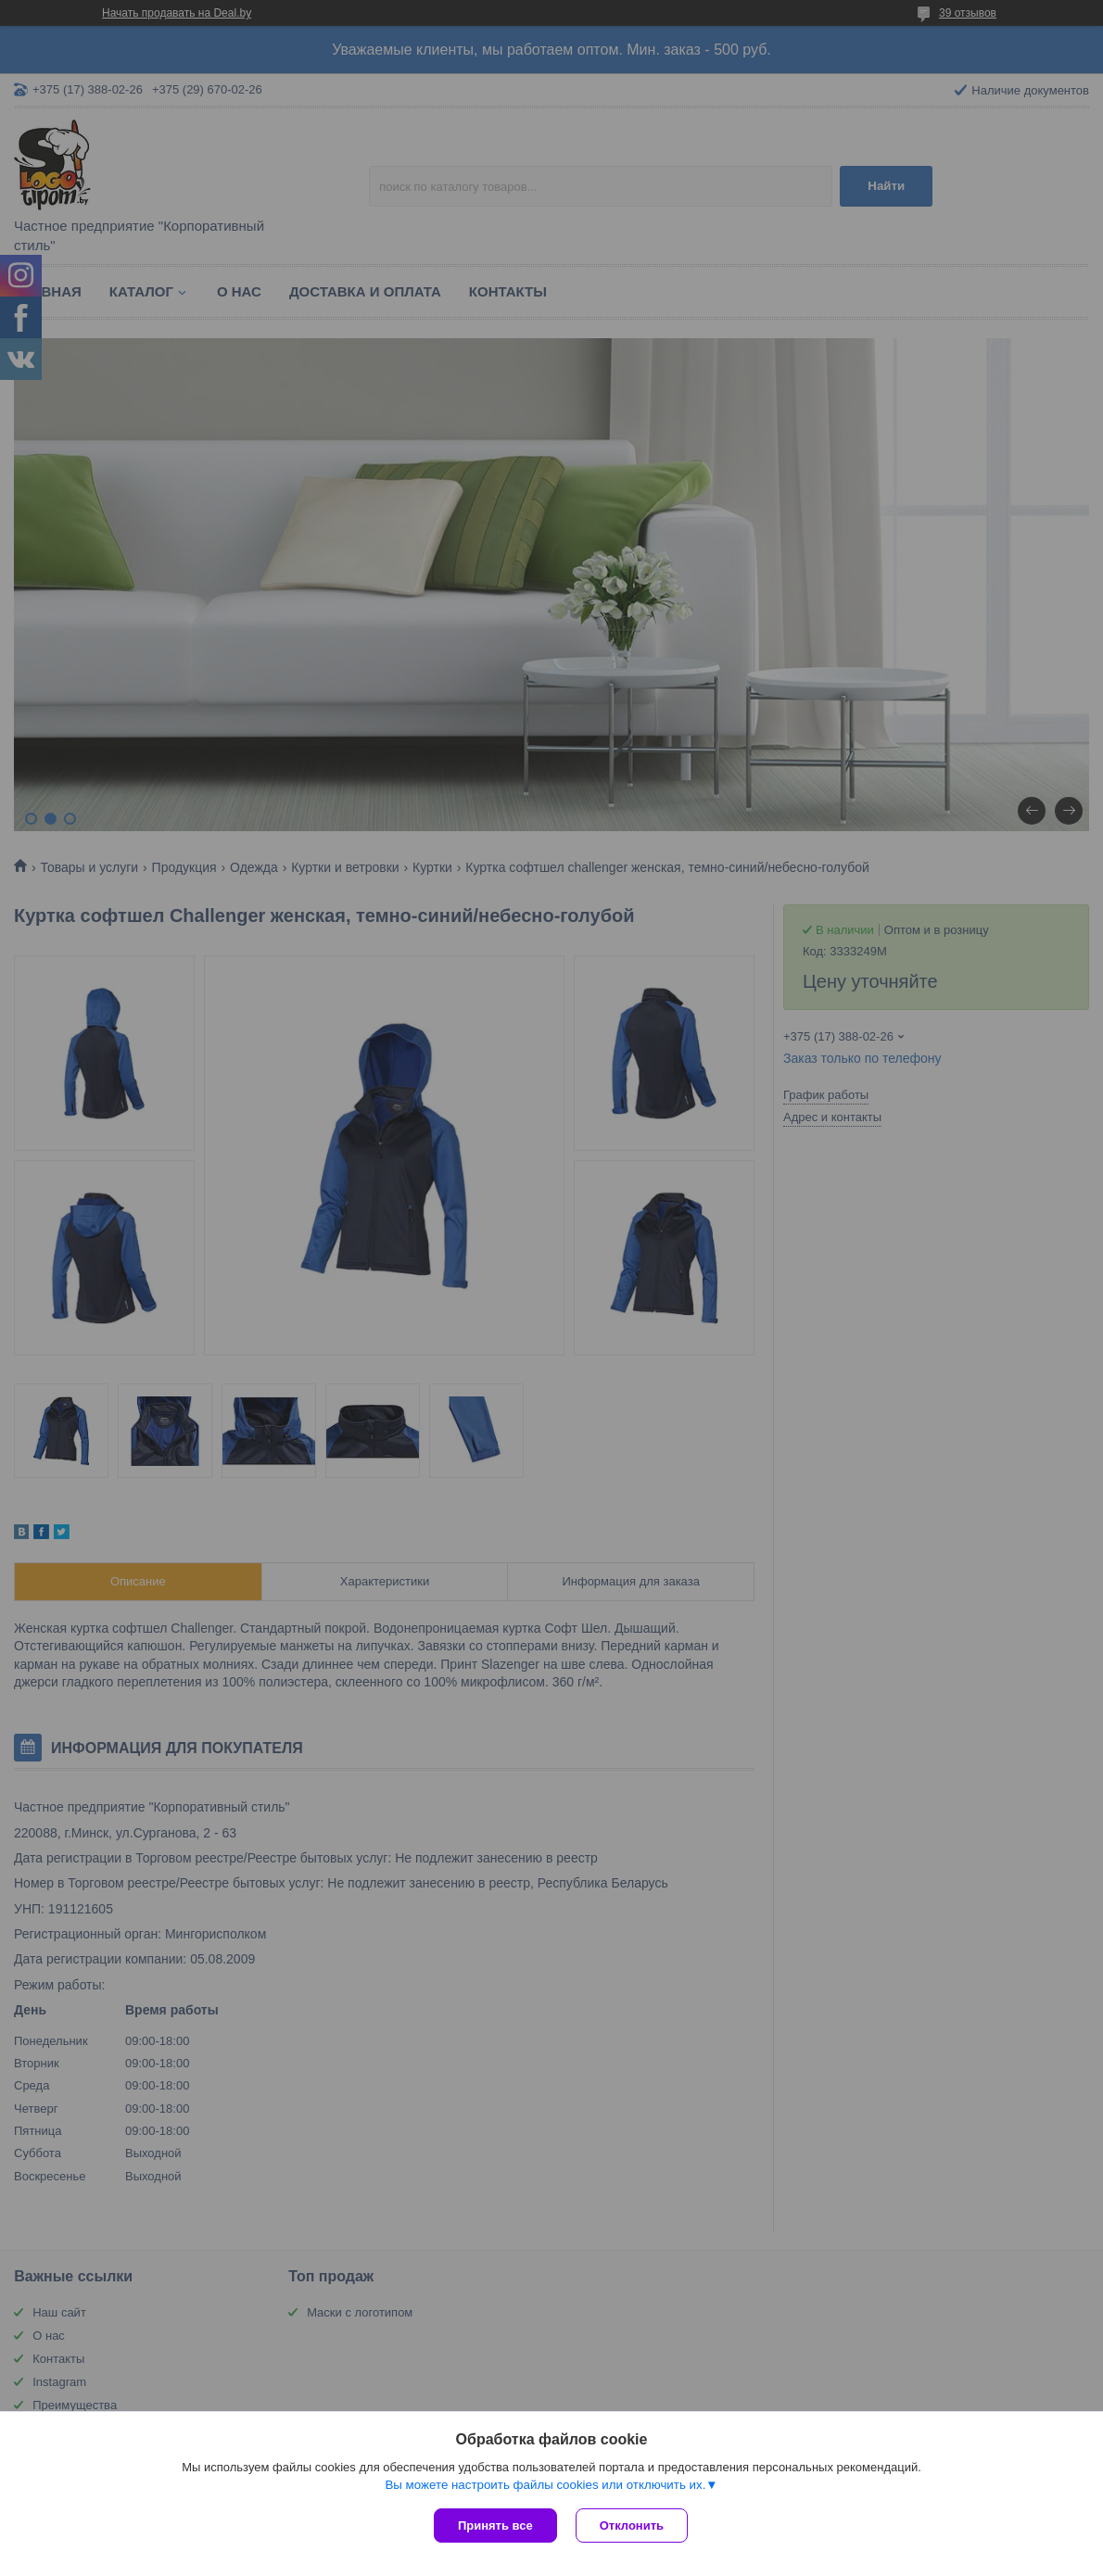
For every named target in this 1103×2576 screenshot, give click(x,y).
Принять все (495, 2525)
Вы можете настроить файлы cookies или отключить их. (545, 2485)
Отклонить (632, 2525)
